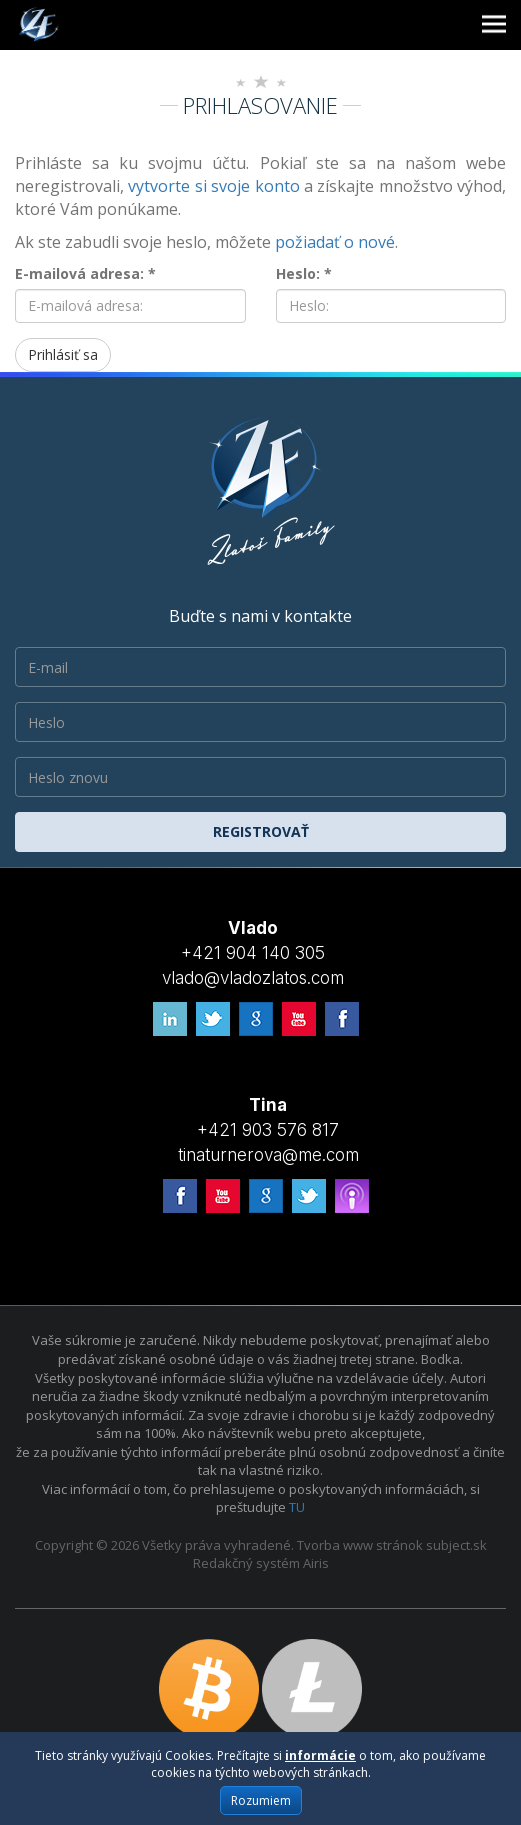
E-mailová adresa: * (85, 273)
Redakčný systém (246, 1563)
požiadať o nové (335, 242)
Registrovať (261, 831)
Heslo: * (304, 273)
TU (297, 1507)
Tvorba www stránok (360, 1545)
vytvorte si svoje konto (213, 186)
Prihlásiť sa (63, 354)
